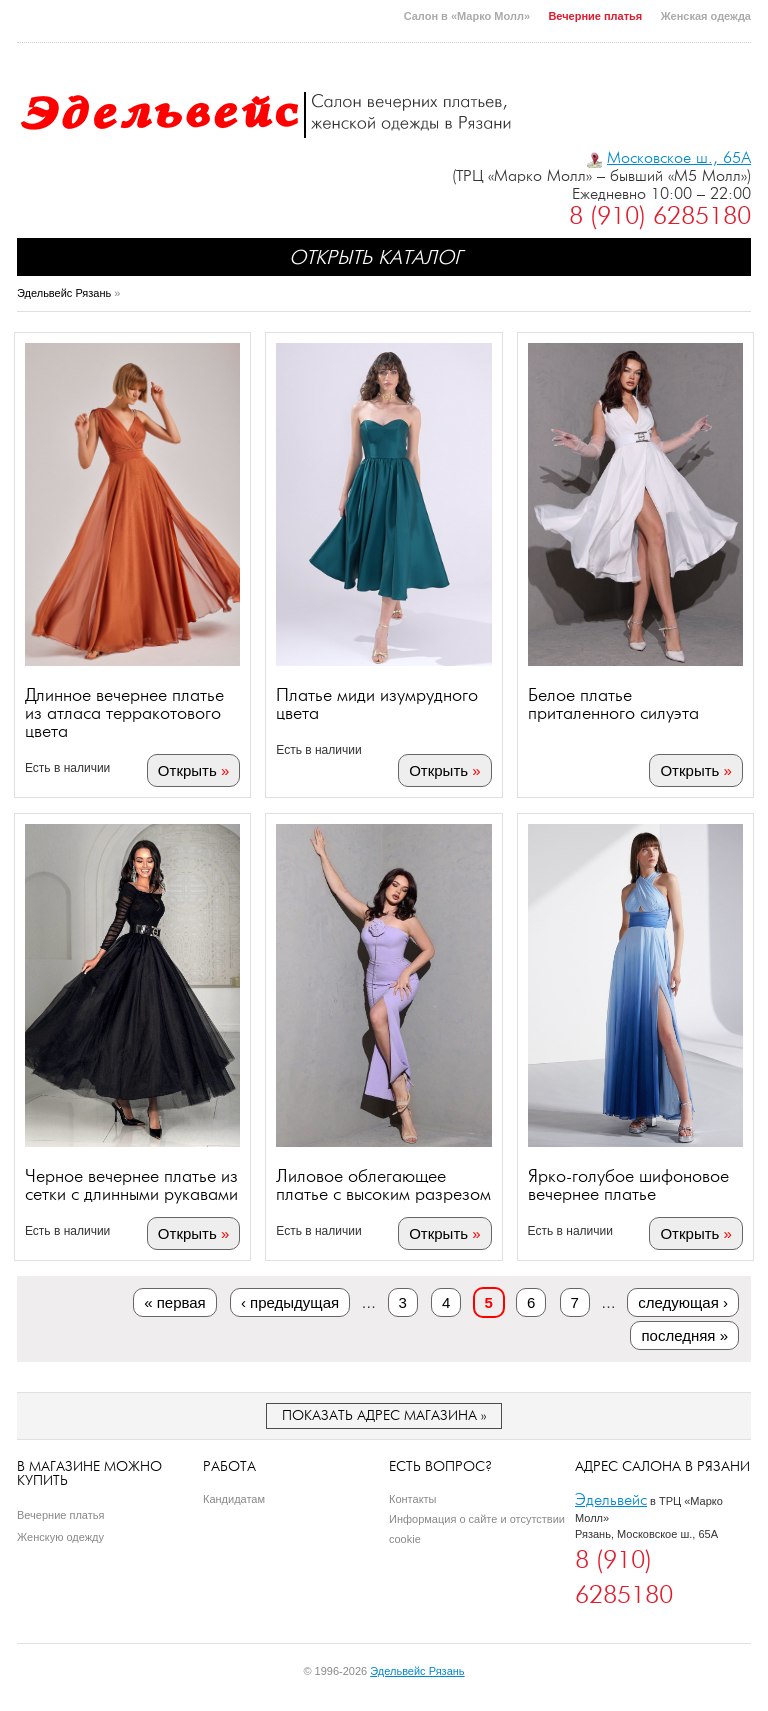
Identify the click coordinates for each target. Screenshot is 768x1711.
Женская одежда (706, 16)
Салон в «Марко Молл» (467, 16)
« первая (175, 1302)
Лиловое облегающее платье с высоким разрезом (383, 1185)
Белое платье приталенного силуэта (613, 704)
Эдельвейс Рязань (64, 293)
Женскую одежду (60, 1537)
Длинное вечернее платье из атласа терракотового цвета (124, 713)
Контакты (413, 1499)
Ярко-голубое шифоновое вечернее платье (628, 1185)
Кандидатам (234, 1499)
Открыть (187, 770)
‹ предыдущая (290, 1302)
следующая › (683, 1302)
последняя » (684, 1335)
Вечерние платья (595, 16)
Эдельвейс (611, 1499)
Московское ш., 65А (679, 157)
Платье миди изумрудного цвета (377, 704)
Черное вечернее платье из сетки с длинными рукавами (131, 1185)
